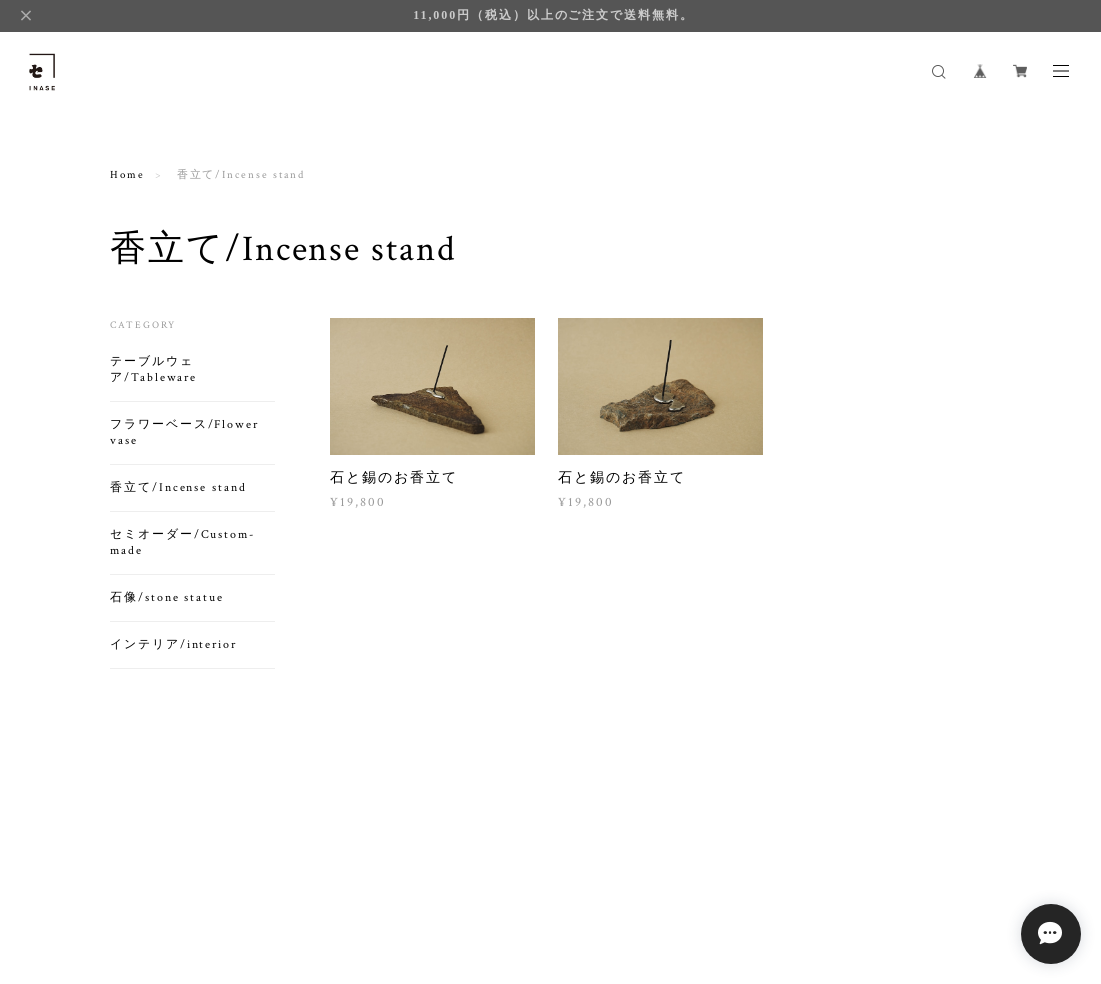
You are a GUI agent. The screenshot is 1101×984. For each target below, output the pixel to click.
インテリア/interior (173, 644)
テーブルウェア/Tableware (153, 369)
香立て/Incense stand (178, 487)
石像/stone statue (167, 597)
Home (127, 175)
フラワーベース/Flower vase (184, 432)
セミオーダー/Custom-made (182, 542)
